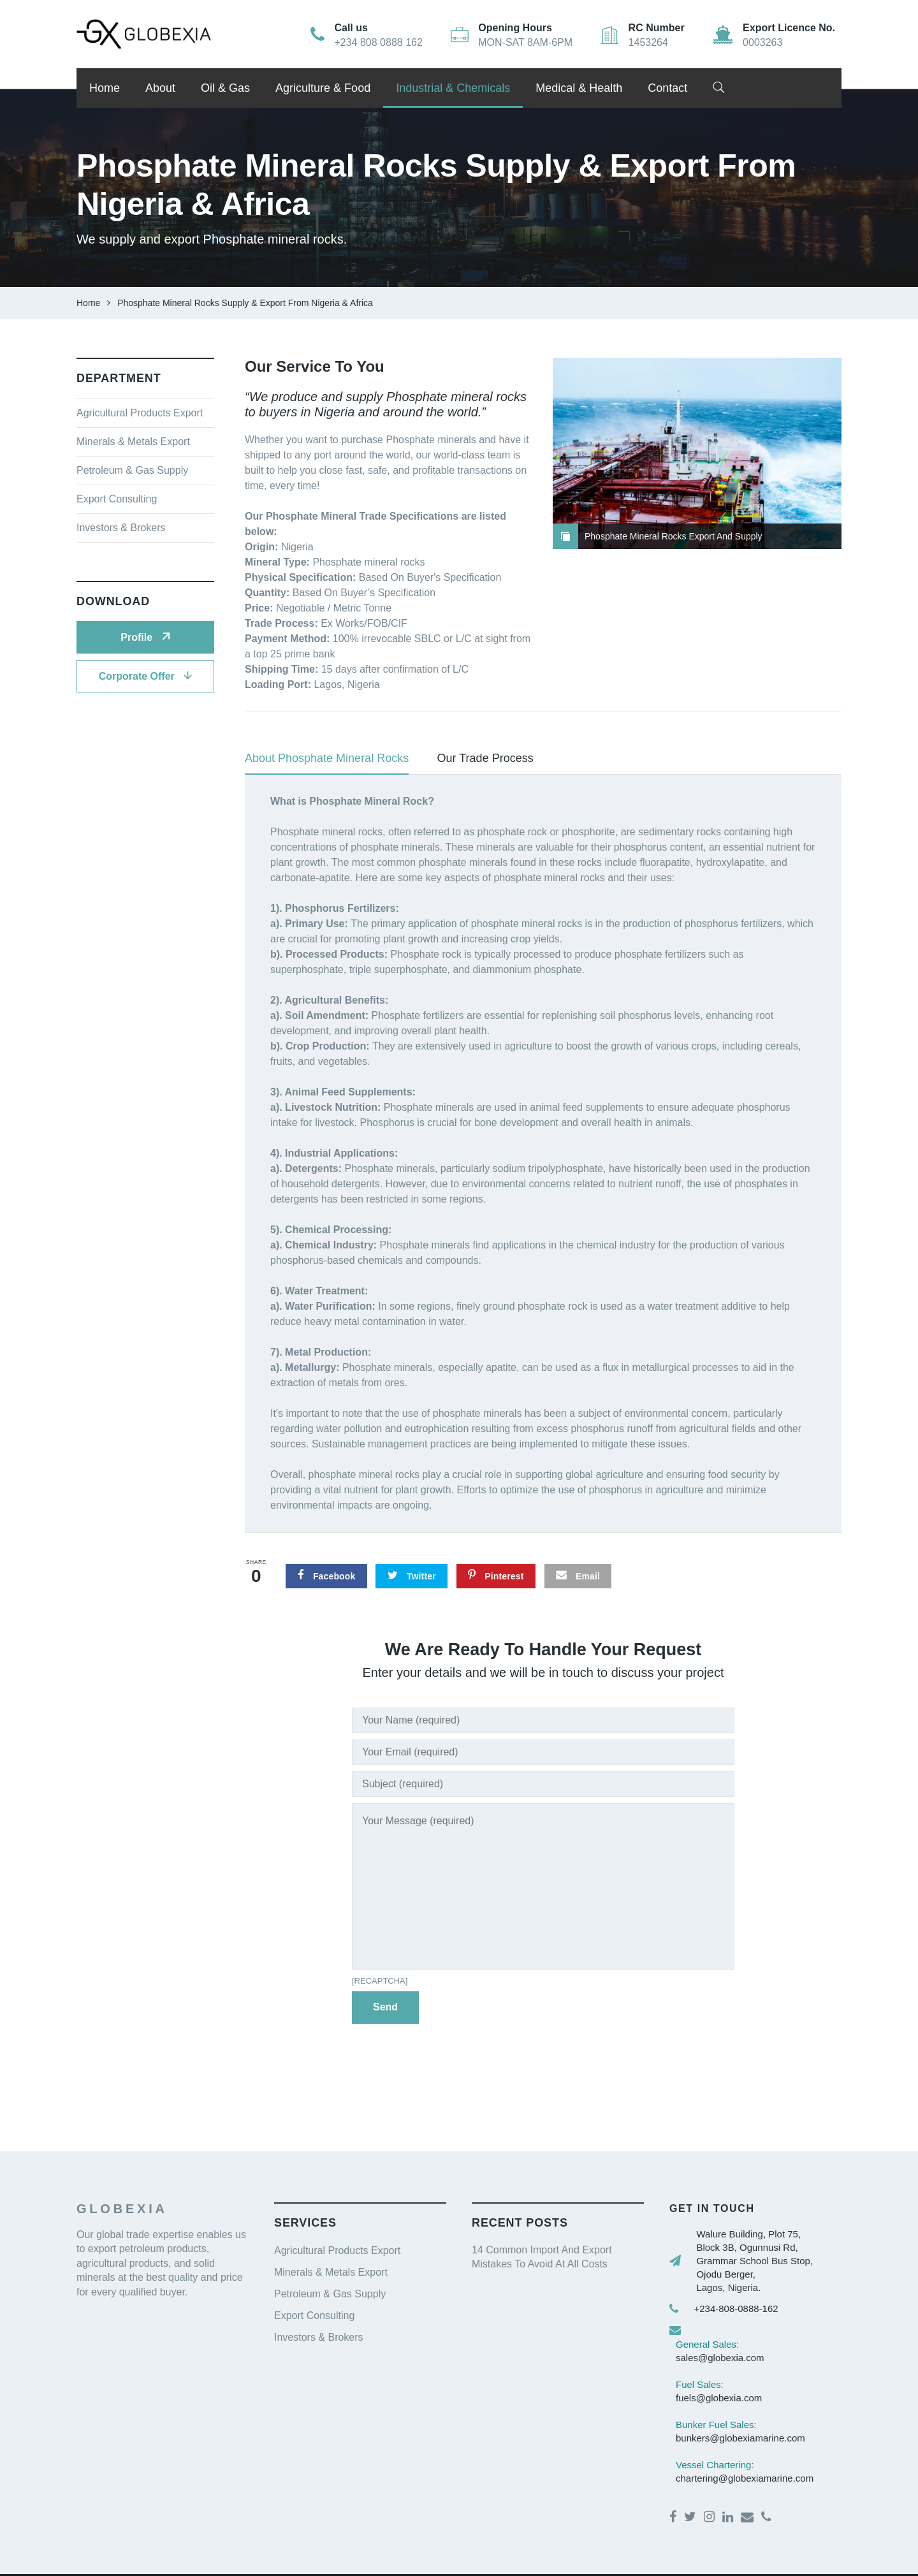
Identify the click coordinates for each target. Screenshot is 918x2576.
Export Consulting (116, 499)
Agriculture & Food (322, 88)
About (160, 88)
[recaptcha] (379, 1981)
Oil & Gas (225, 88)
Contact (667, 88)
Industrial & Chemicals (453, 88)
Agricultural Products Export (139, 412)
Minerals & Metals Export (133, 441)
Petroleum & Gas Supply (132, 470)
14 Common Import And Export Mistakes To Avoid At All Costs (542, 2256)
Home (104, 88)
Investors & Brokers (121, 527)
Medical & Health (579, 88)
